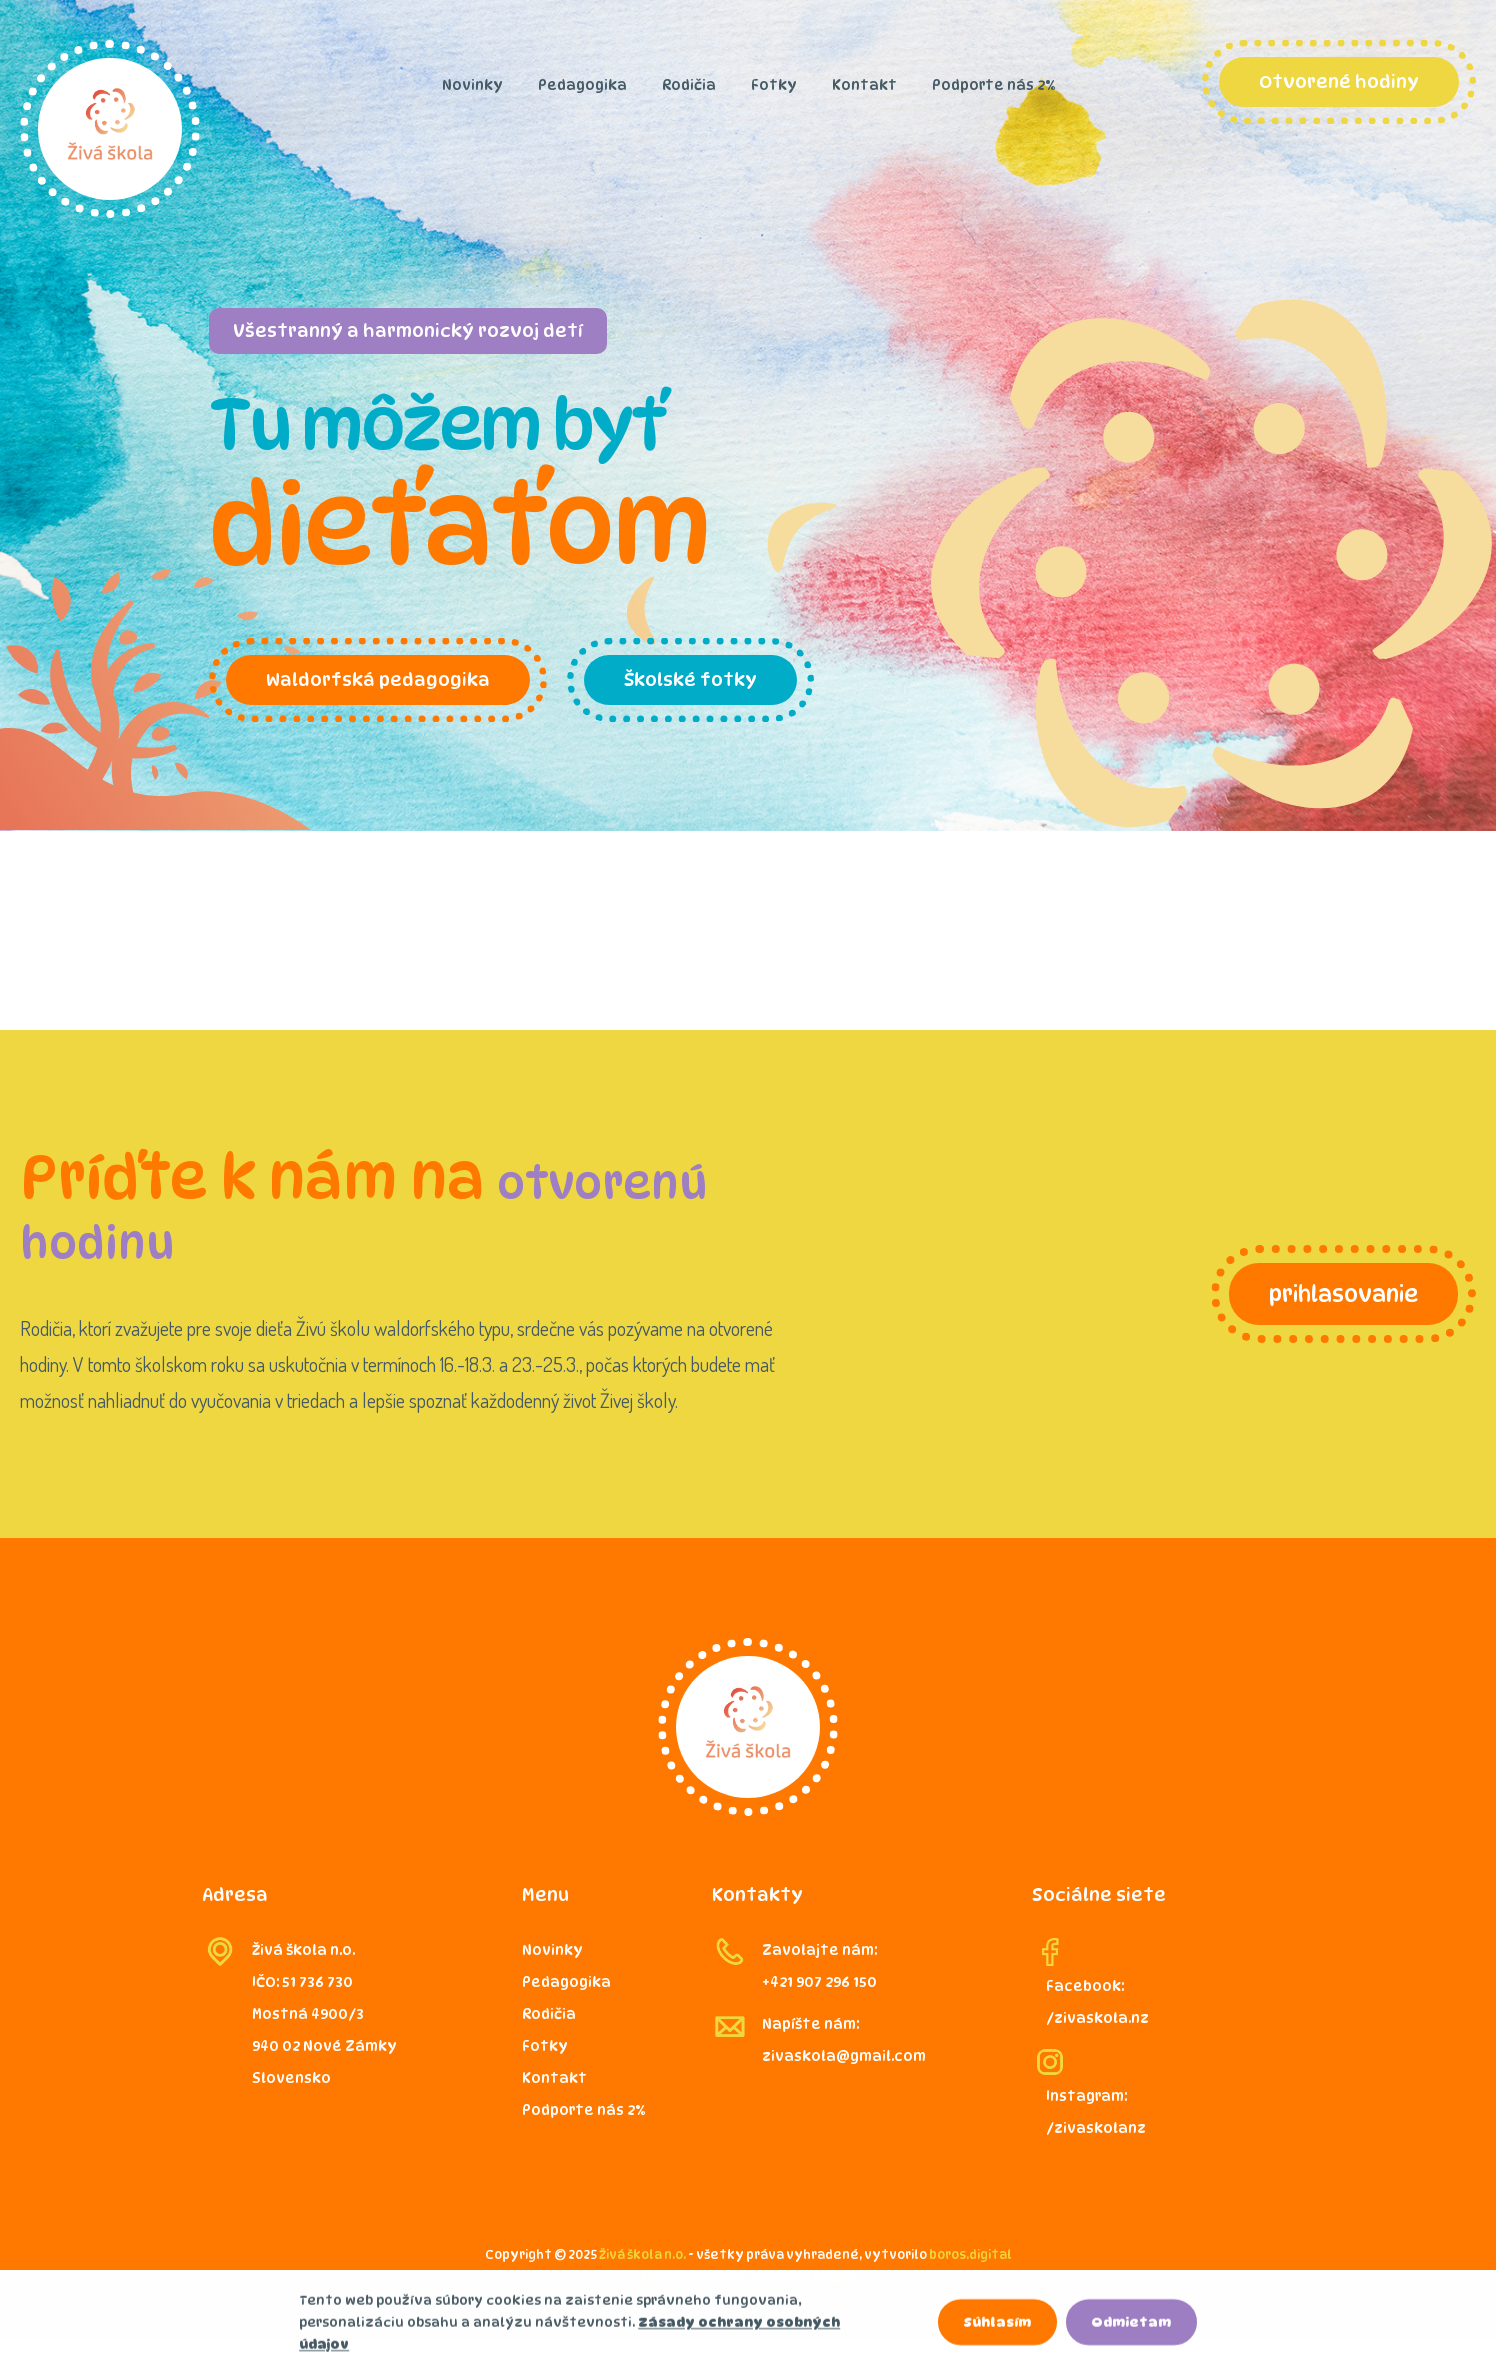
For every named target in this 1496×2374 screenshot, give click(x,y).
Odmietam (1131, 2326)
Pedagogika (582, 84)
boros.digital (970, 2254)
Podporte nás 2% (993, 84)
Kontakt (864, 84)
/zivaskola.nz (1097, 2017)
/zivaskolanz (1096, 2127)
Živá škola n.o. (642, 2254)
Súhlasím (997, 2326)
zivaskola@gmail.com (844, 2055)
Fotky (774, 84)
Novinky (472, 84)
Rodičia (689, 84)
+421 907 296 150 (819, 1981)
